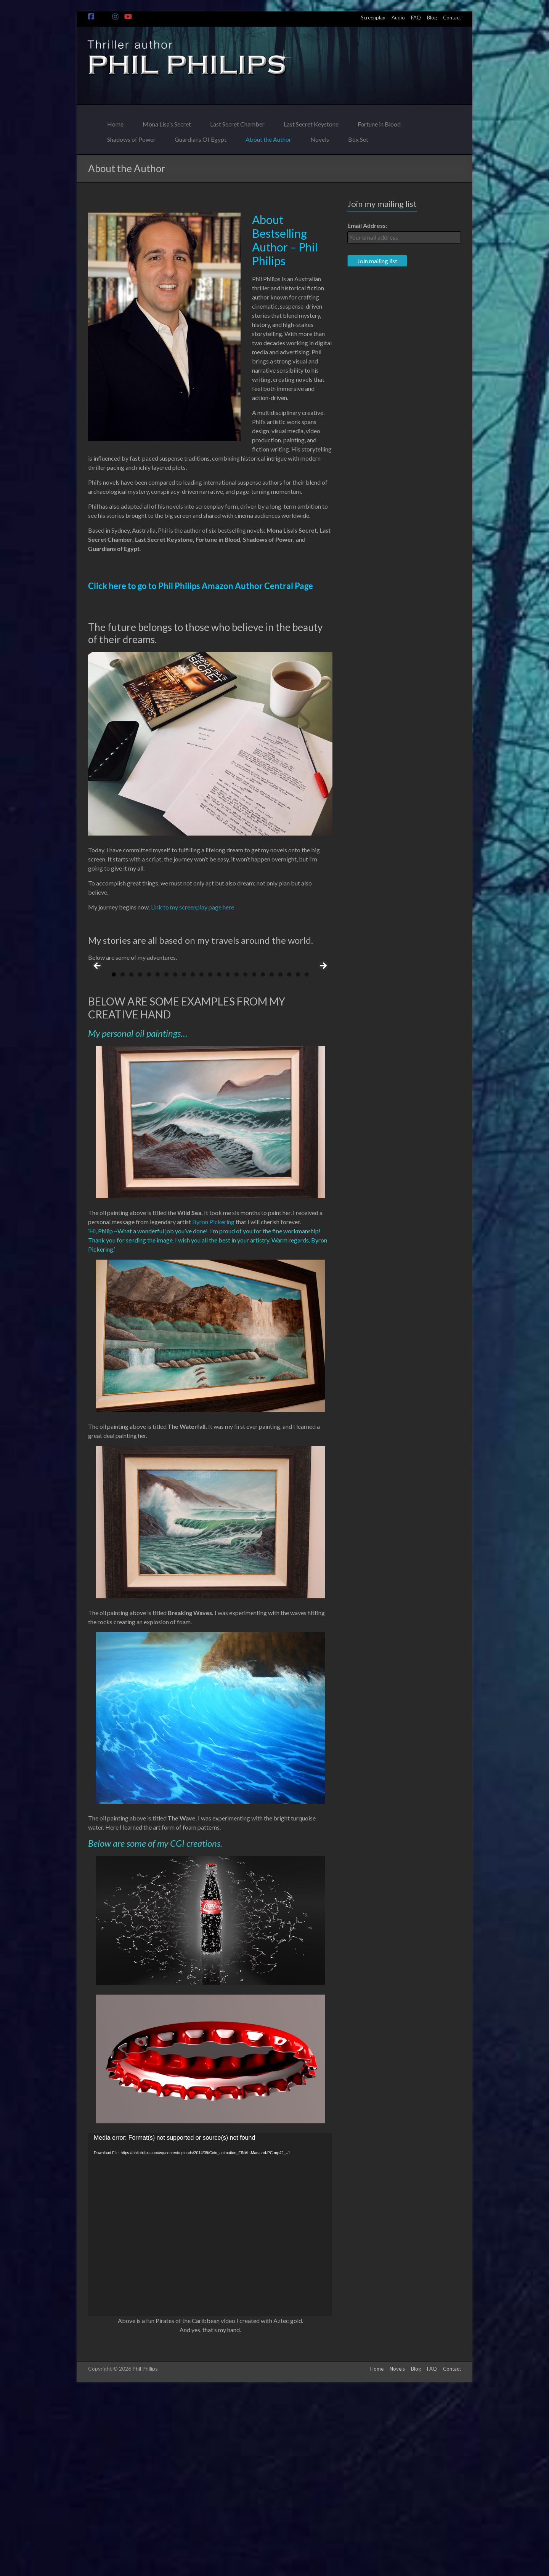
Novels (319, 137)
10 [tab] (193, 1157)
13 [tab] (219, 1157)
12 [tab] (210, 1157)
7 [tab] (166, 1157)
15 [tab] (237, 1157)
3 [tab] (131, 1157)
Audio (398, 17)
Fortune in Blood (379, 122)
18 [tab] (263, 1157)
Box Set (358, 137)
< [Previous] (97, 1057)
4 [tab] (140, 1157)
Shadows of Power (131, 137)
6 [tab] (158, 1157)
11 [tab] (202, 1157)
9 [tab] (184, 1157)
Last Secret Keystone (311, 122)
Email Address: (367, 225)
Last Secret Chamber (237, 122)
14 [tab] (228, 1157)
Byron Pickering (213, 1404)
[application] (210, 2407)
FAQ (416, 17)
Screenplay (373, 17)
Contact (452, 17)
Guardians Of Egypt (200, 137)
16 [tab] (245, 1157)
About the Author (268, 137)
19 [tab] (272, 1157)
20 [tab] (281, 1157)
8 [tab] (175, 1157)
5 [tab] (149, 1157)
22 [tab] (298, 1157)
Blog (432, 17)
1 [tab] (114, 1157)
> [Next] (323, 1057)
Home (115, 122)
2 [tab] (122, 1157)
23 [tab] (307, 1157)
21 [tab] (289, 1157)
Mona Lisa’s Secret (167, 122)
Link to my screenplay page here (192, 907)
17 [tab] (254, 1157)
